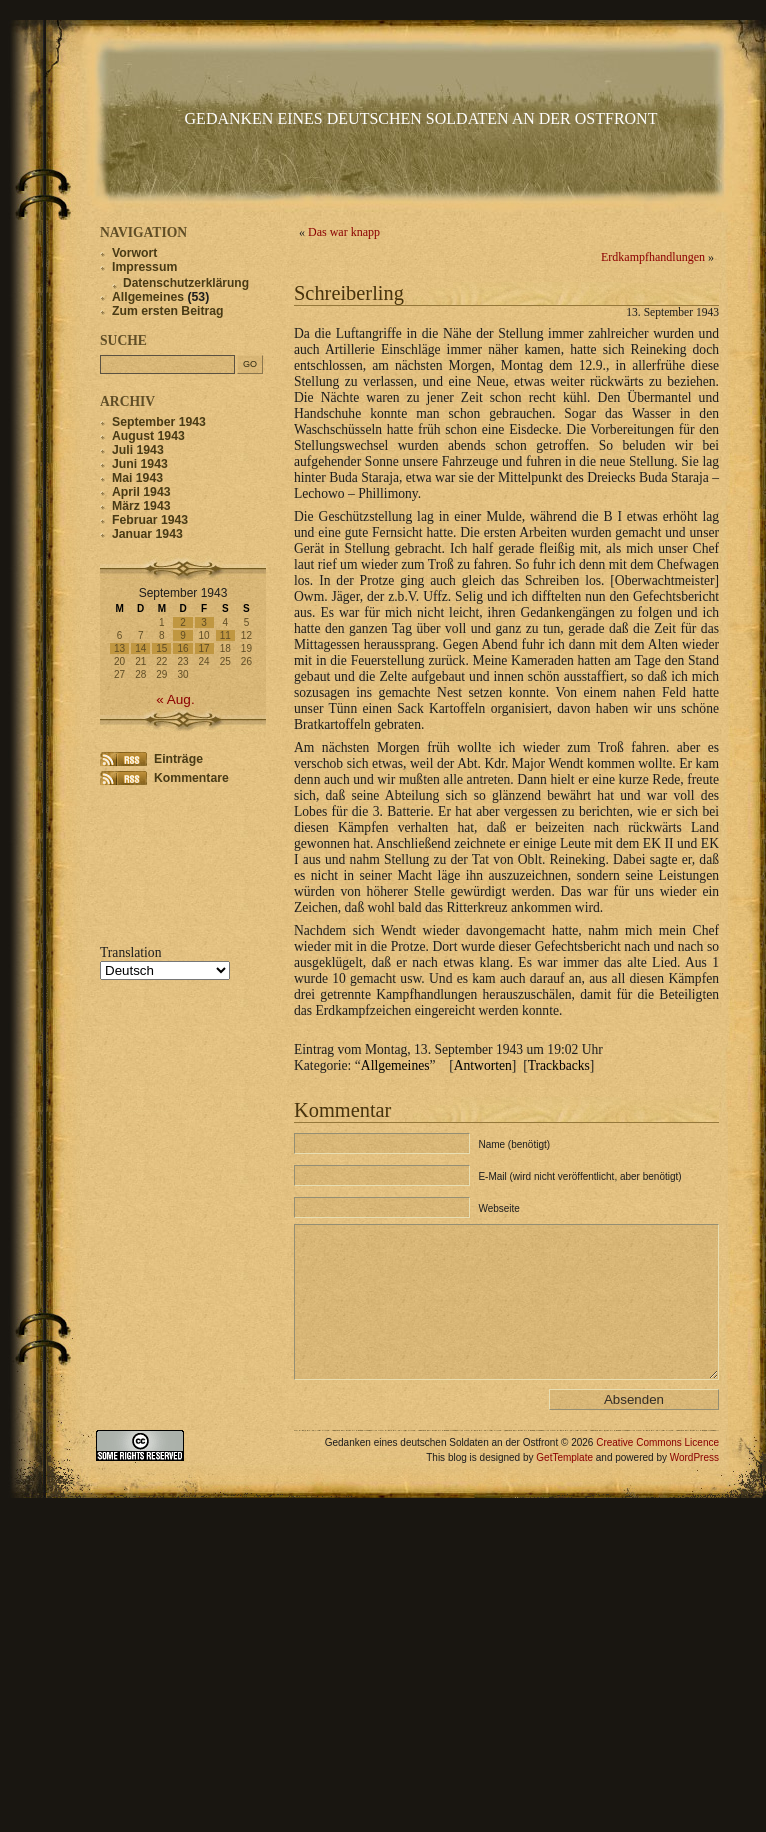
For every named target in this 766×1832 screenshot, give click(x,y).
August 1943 (148, 436)
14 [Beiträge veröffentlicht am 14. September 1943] (140, 648)
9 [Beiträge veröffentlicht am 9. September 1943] (183, 635)
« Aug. (175, 699)
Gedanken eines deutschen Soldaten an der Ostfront (421, 118)
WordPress (694, 1487)
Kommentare (191, 778)
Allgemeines (395, 1065)
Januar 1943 (147, 534)
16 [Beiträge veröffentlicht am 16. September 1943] (182, 648)
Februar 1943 (150, 520)
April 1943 (141, 492)
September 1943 (159, 422)
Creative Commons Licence (657, 1472)
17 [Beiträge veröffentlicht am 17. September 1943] (204, 648)
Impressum (144, 267)
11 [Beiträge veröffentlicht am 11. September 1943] (225, 635)
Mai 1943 (137, 478)
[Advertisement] (162, 862)
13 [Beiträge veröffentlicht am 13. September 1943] (119, 648)
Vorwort (134, 253)
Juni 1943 (140, 464)
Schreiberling (349, 293)
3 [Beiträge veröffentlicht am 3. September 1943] (204, 622)
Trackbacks (559, 1065)
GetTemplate (564, 1487)
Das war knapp (344, 232)
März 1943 (141, 506)
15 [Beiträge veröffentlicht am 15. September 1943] (161, 648)
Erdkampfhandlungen (653, 257)
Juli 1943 (138, 450)
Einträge (178, 759)
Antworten (483, 1065)
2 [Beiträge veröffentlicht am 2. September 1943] (183, 622)
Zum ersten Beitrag (168, 311)
